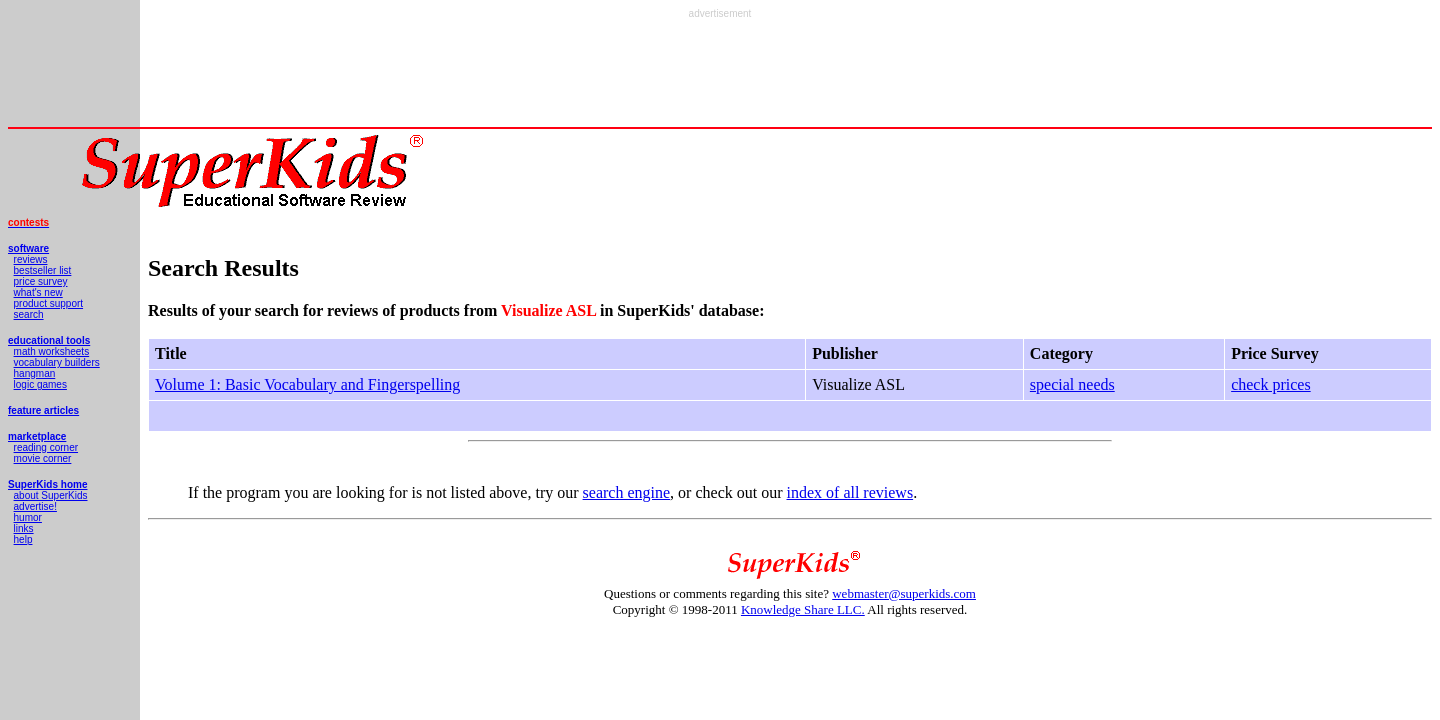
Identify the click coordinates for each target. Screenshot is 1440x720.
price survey (41, 281)
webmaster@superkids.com (904, 593)
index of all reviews (850, 492)
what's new (38, 292)
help (23, 539)
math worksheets (52, 351)
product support (49, 303)
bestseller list (43, 270)
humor (28, 517)
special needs (1072, 384)
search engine (627, 492)
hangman (35, 373)
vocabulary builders (57, 362)
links (24, 528)
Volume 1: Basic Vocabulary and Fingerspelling (307, 384)
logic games (40, 384)
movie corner (43, 458)
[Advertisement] (720, 64)
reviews (31, 259)
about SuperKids (51, 495)
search (29, 314)
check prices (1271, 384)
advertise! (35, 506)
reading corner (46, 447)
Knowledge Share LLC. (803, 609)
